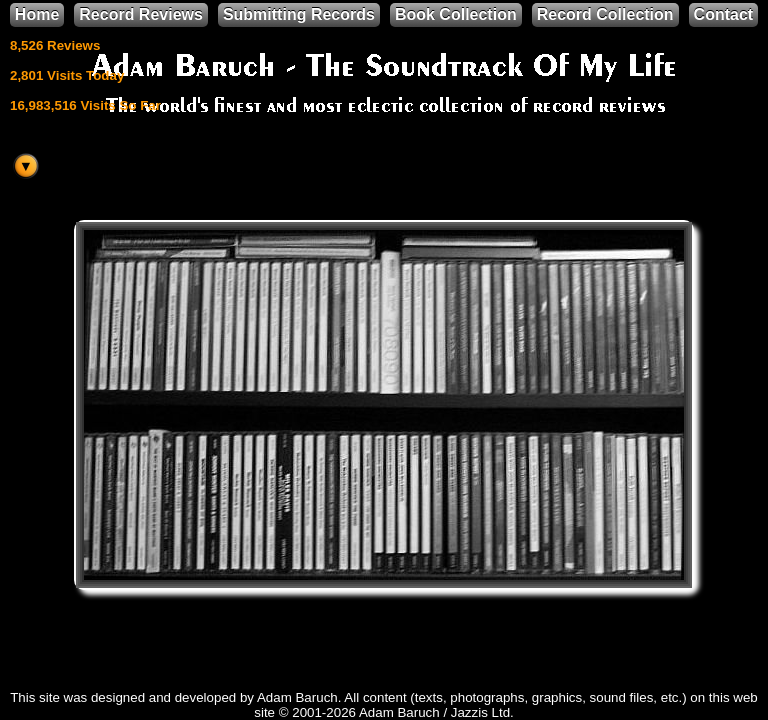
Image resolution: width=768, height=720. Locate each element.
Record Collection (605, 14)
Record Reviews (141, 14)
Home (37, 14)
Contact (724, 14)
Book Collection (456, 14)
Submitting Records (299, 14)
